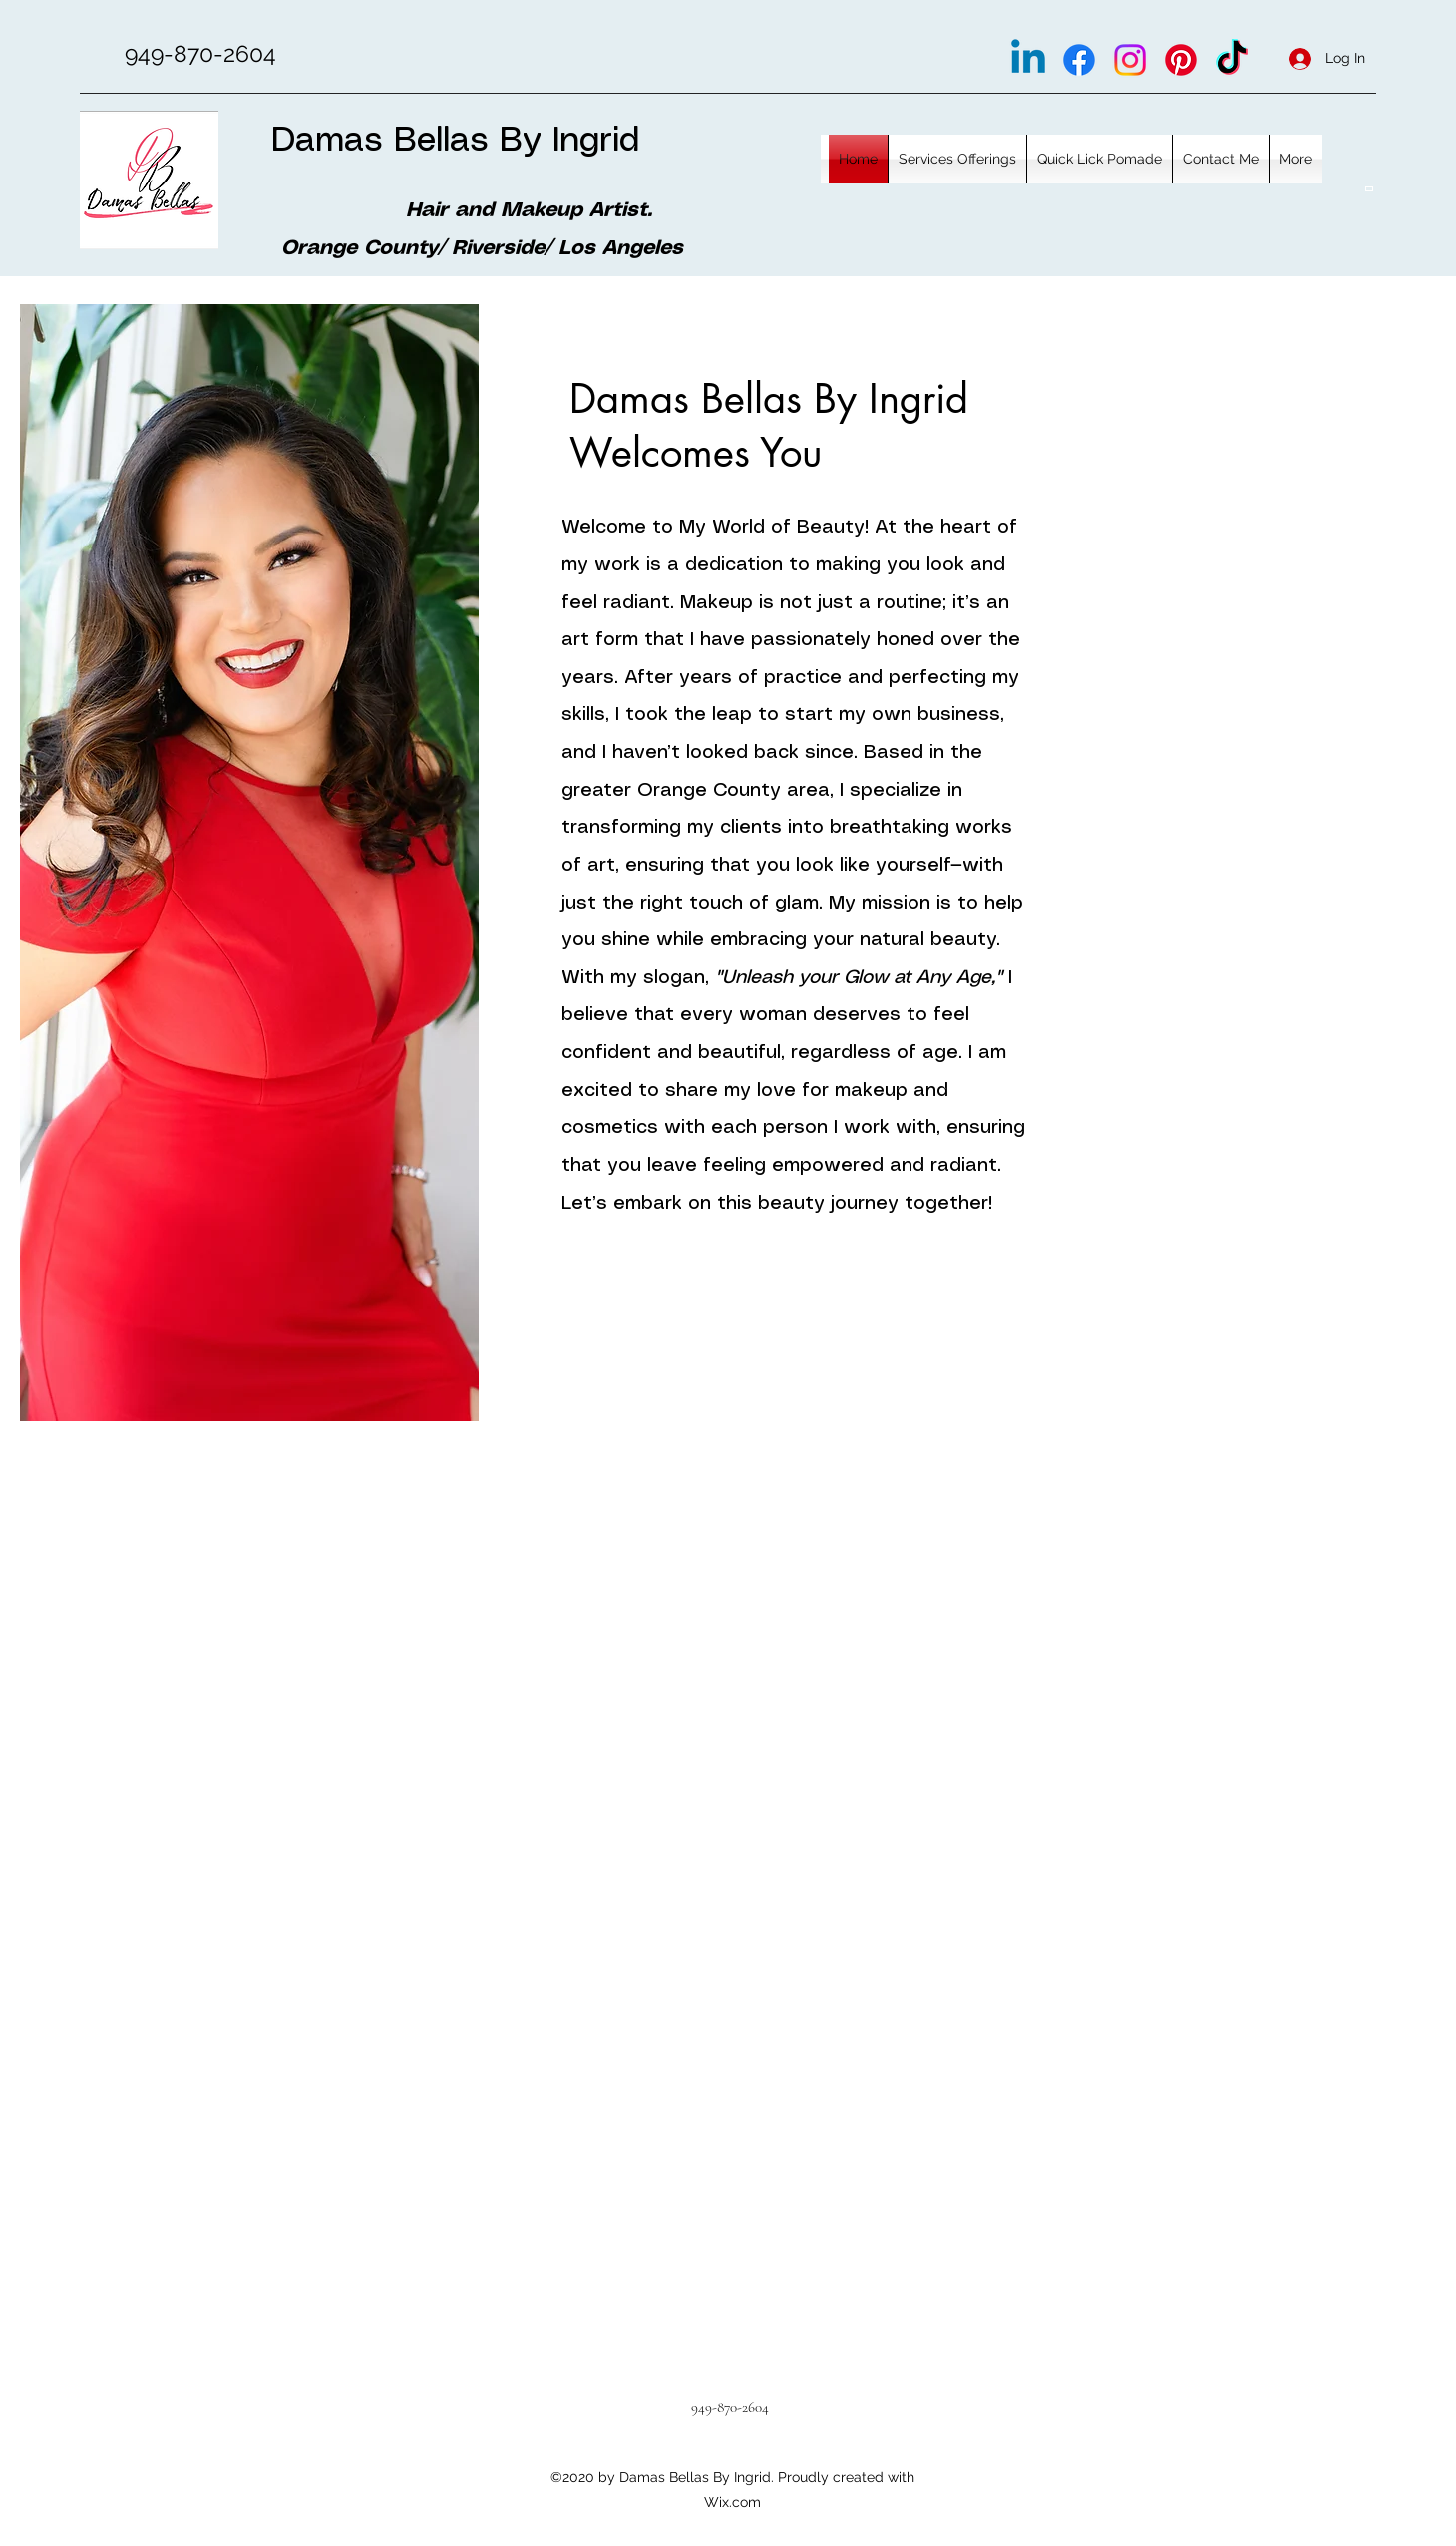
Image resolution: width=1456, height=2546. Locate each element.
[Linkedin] (1028, 60)
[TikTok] (1232, 60)
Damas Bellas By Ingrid (455, 141)
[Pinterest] (1181, 60)
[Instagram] (1130, 60)
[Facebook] (1079, 60)
